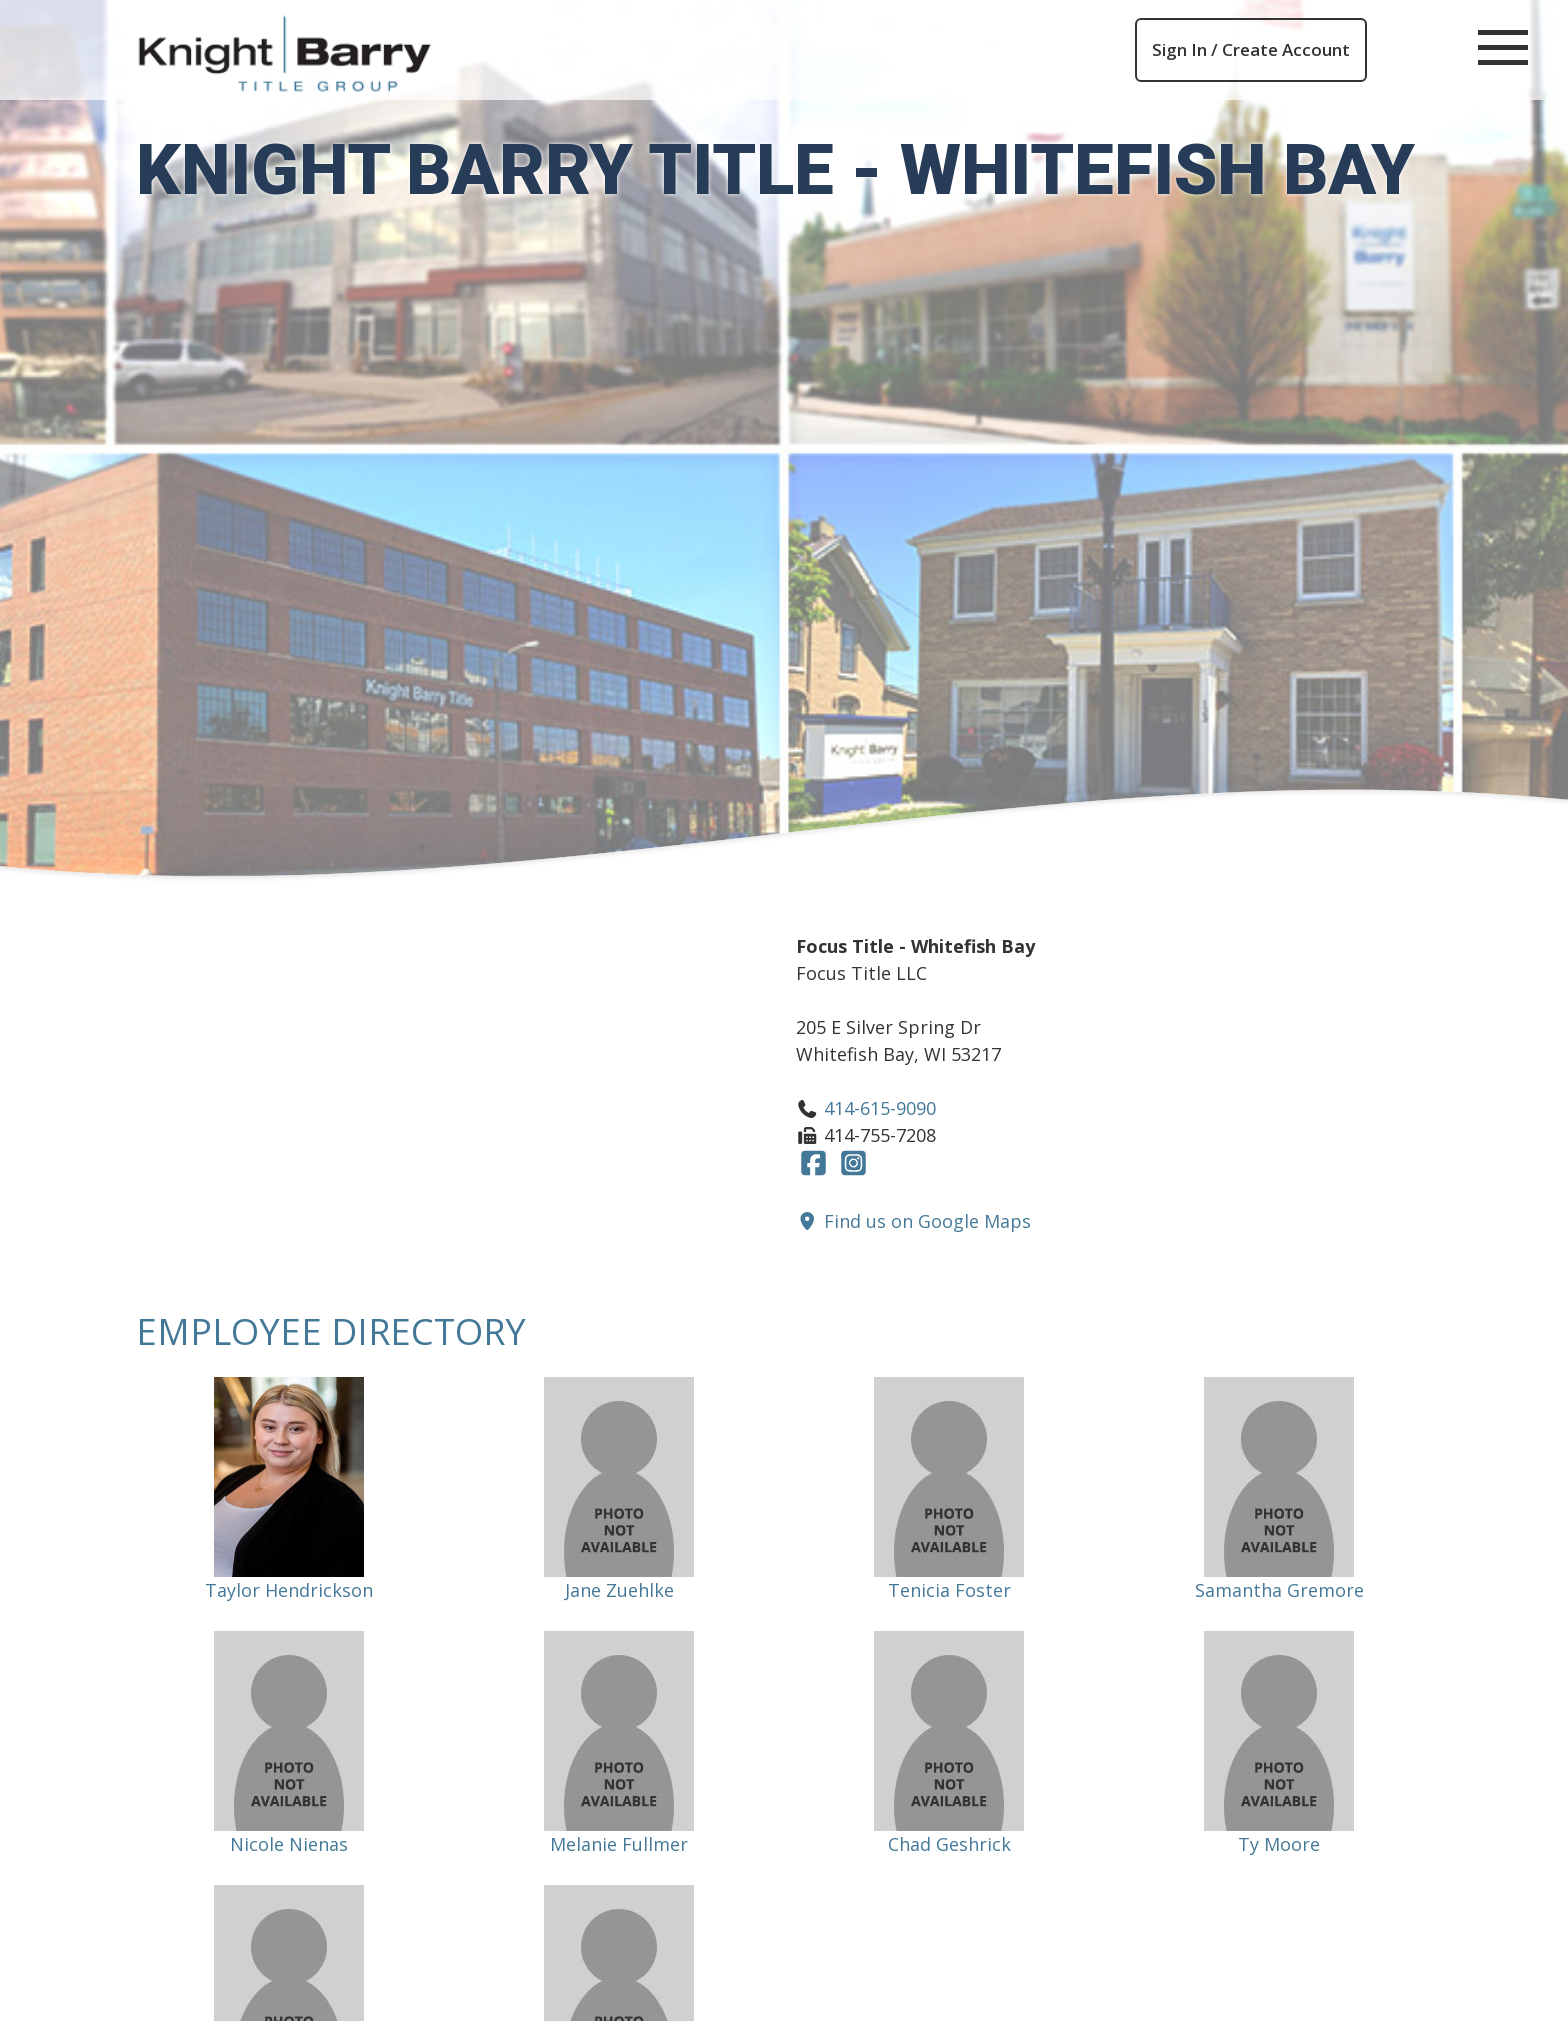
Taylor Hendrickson (289, 1590)
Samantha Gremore (1279, 1590)
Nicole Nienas (289, 1844)
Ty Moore (1279, 1844)
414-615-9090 (880, 1108)
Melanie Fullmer (619, 1844)
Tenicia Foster (949, 1590)
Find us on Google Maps (913, 1221)
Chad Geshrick (949, 1844)
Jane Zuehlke (619, 1590)
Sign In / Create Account (1251, 49)
